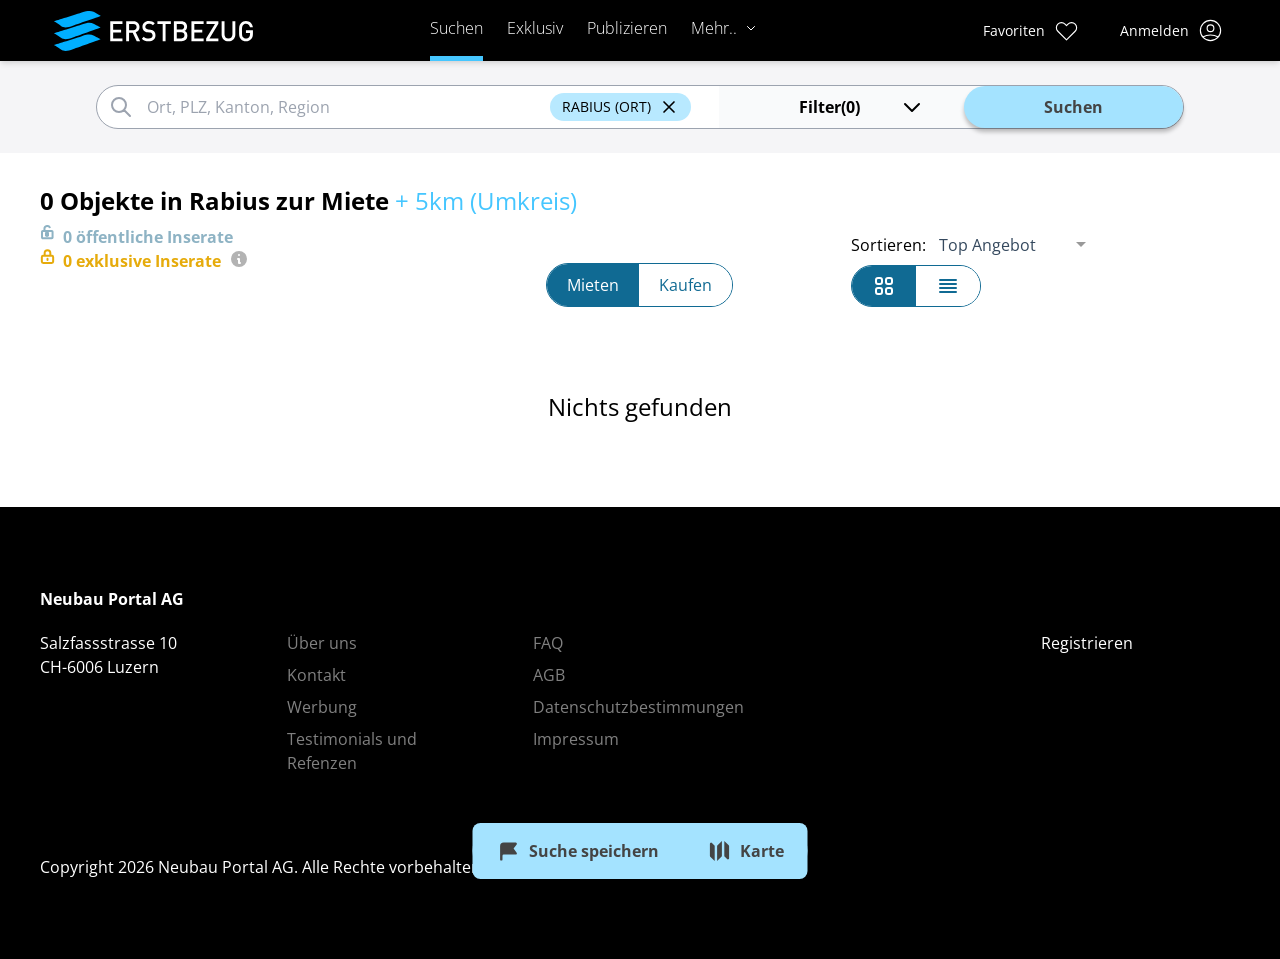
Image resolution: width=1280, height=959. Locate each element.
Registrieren (1087, 643)
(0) (861, 107)
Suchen (456, 28)
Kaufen (685, 285)
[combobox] (345, 107)
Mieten (593, 285)
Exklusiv (535, 28)
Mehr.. (724, 28)
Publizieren (627, 28)
